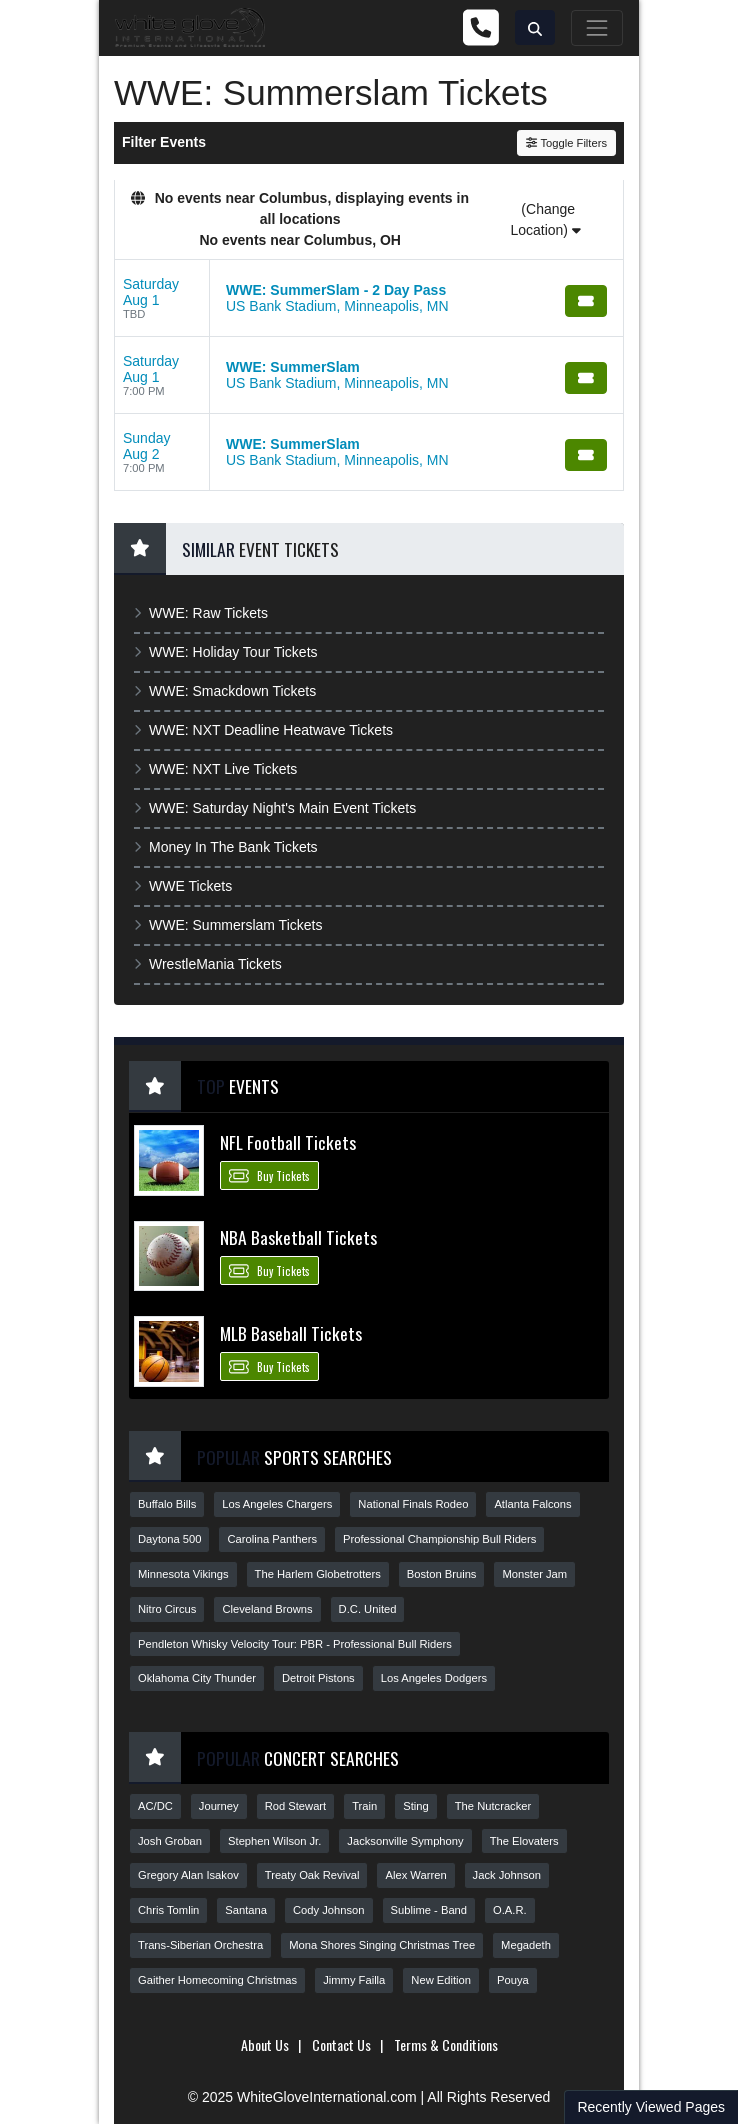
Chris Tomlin (168, 1910)
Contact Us (341, 2044)
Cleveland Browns (267, 1609)
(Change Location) (545, 219)
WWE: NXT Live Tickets (215, 769)
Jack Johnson (507, 1875)
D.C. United (368, 1609)
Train (364, 1806)
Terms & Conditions (446, 2044)
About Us (265, 2044)
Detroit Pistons (318, 1678)
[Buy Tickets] (586, 301)
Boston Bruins (442, 1574)
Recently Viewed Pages (651, 2107)
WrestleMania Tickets (208, 964)
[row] (369, 298)
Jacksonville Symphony (405, 1841)
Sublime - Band (429, 1910)
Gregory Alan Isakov (188, 1875)
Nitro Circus (167, 1609)
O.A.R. (510, 1910)
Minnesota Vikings (183, 1574)
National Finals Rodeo (413, 1504)
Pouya (513, 1980)
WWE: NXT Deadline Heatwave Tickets (263, 730)
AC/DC (155, 1806)
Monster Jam (534, 1574)
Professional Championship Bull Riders (439, 1539)
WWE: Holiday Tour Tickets (226, 652)
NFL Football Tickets (288, 1142)
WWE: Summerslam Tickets (228, 925)
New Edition (441, 1980)
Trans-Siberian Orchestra (200, 1945)
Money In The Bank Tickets (226, 847)
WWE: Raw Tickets (201, 613)
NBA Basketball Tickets (298, 1237)
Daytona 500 (169, 1539)
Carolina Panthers (272, 1539)
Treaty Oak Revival (312, 1875)
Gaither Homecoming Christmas (217, 1980)
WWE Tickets (183, 886)
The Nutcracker (493, 1806)
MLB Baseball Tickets (291, 1333)
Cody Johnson (329, 1910)
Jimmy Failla (354, 1980)
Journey (219, 1806)
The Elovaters (524, 1841)
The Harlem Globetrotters (318, 1574)
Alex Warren (415, 1875)
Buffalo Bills (167, 1504)
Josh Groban (170, 1841)
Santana (246, 1910)
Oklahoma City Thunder (197, 1678)
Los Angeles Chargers (277, 1504)
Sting (416, 1806)
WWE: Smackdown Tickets (225, 691)
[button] (535, 27)
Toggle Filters (566, 143)
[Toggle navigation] (597, 28)
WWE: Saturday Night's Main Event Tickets (275, 808)
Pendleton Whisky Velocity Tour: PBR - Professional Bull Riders (295, 1644)
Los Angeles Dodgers (434, 1678)
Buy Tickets (269, 1175)
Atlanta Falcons (532, 1504)
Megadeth (526, 1945)
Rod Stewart (296, 1806)
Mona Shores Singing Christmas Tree (382, 1945)
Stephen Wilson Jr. (274, 1841)
